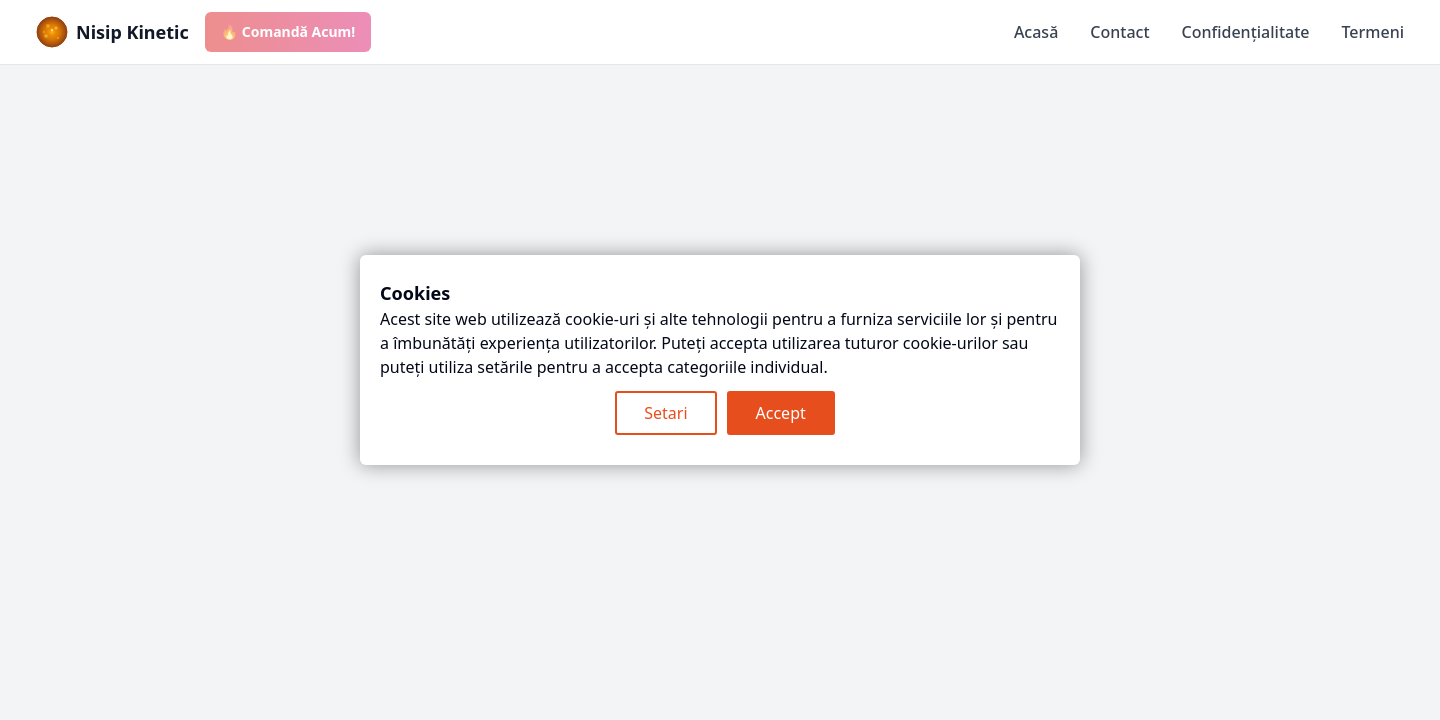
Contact (1119, 32)
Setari (665, 413)
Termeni (1372, 32)
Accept (781, 413)
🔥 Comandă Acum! (288, 31)
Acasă (1036, 32)
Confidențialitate (1246, 32)
